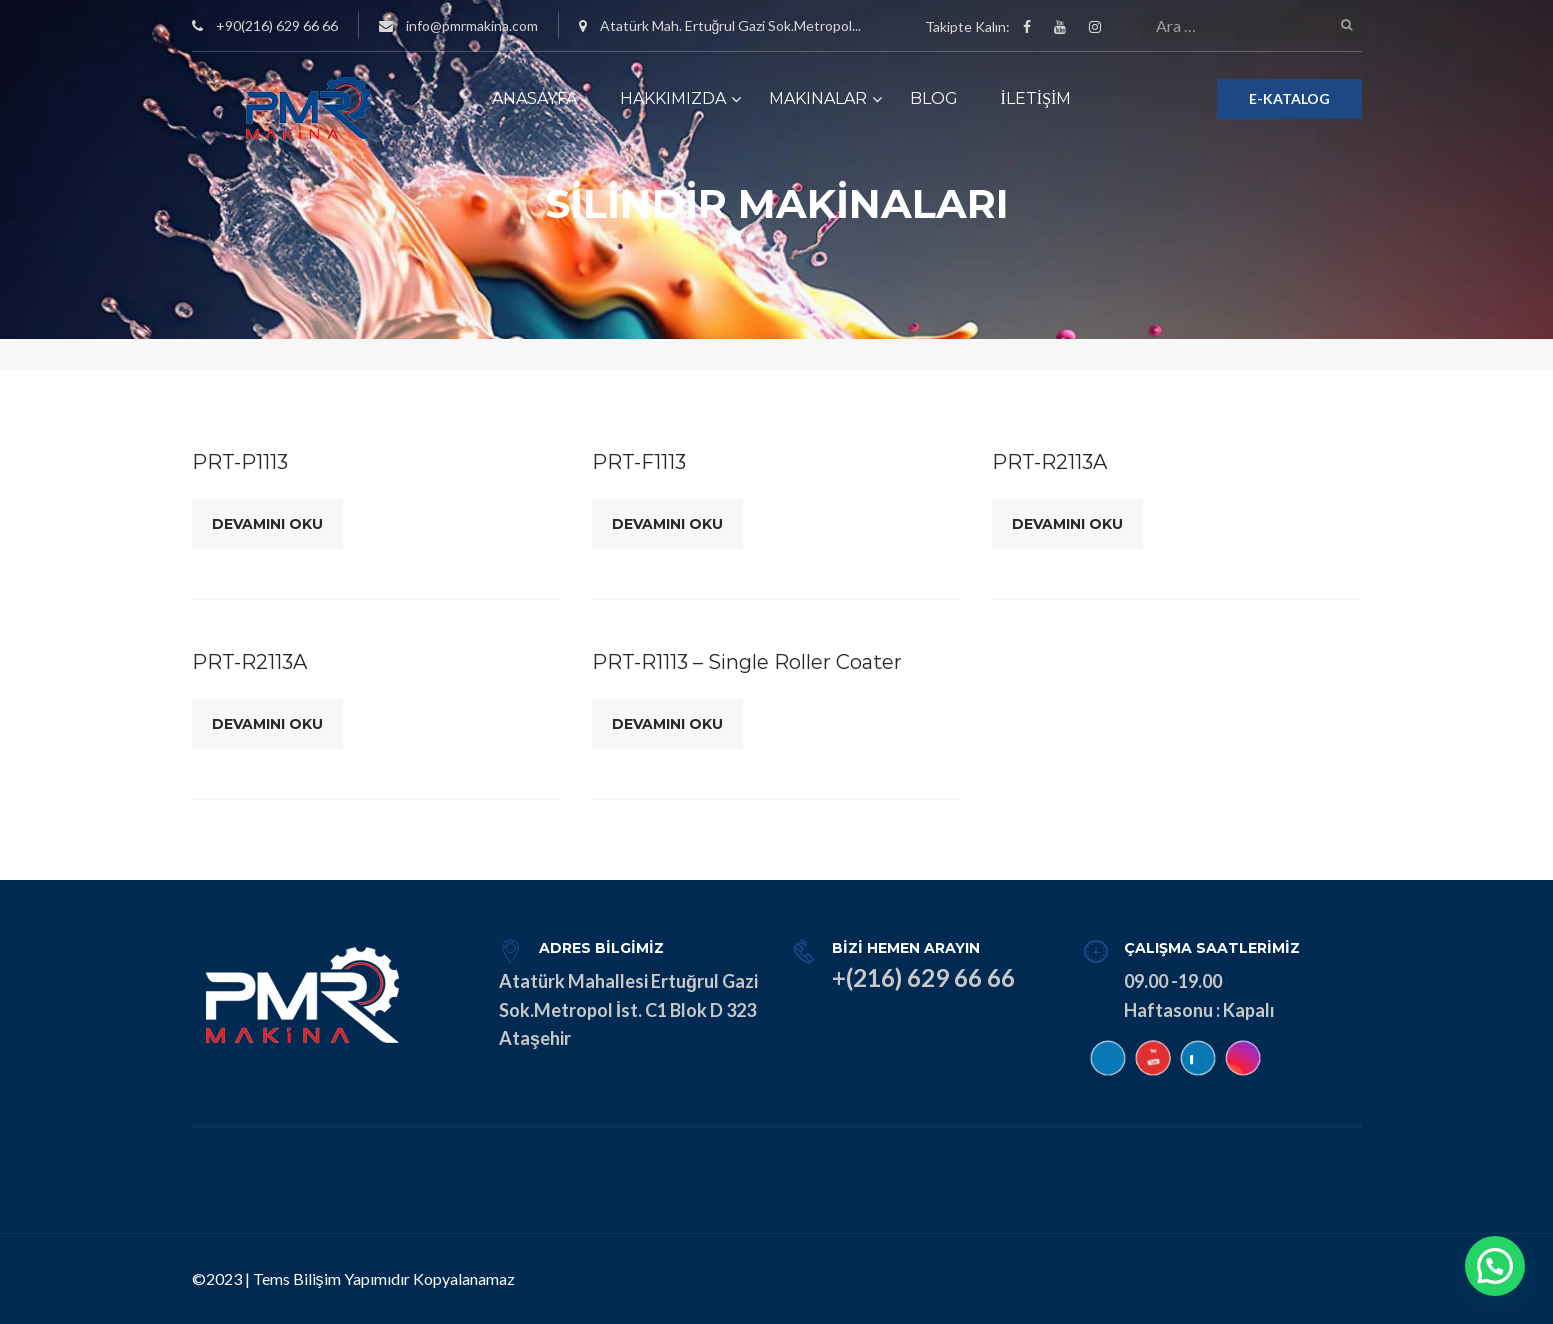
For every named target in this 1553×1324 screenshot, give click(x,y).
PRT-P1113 (240, 462)
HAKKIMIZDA (673, 98)
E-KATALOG (1289, 98)
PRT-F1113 (639, 462)
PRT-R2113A (1049, 462)
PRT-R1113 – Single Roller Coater (747, 662)
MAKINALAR (818, 98)
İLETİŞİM (1036, 98)
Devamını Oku (267, 524)
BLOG (934, 98)
